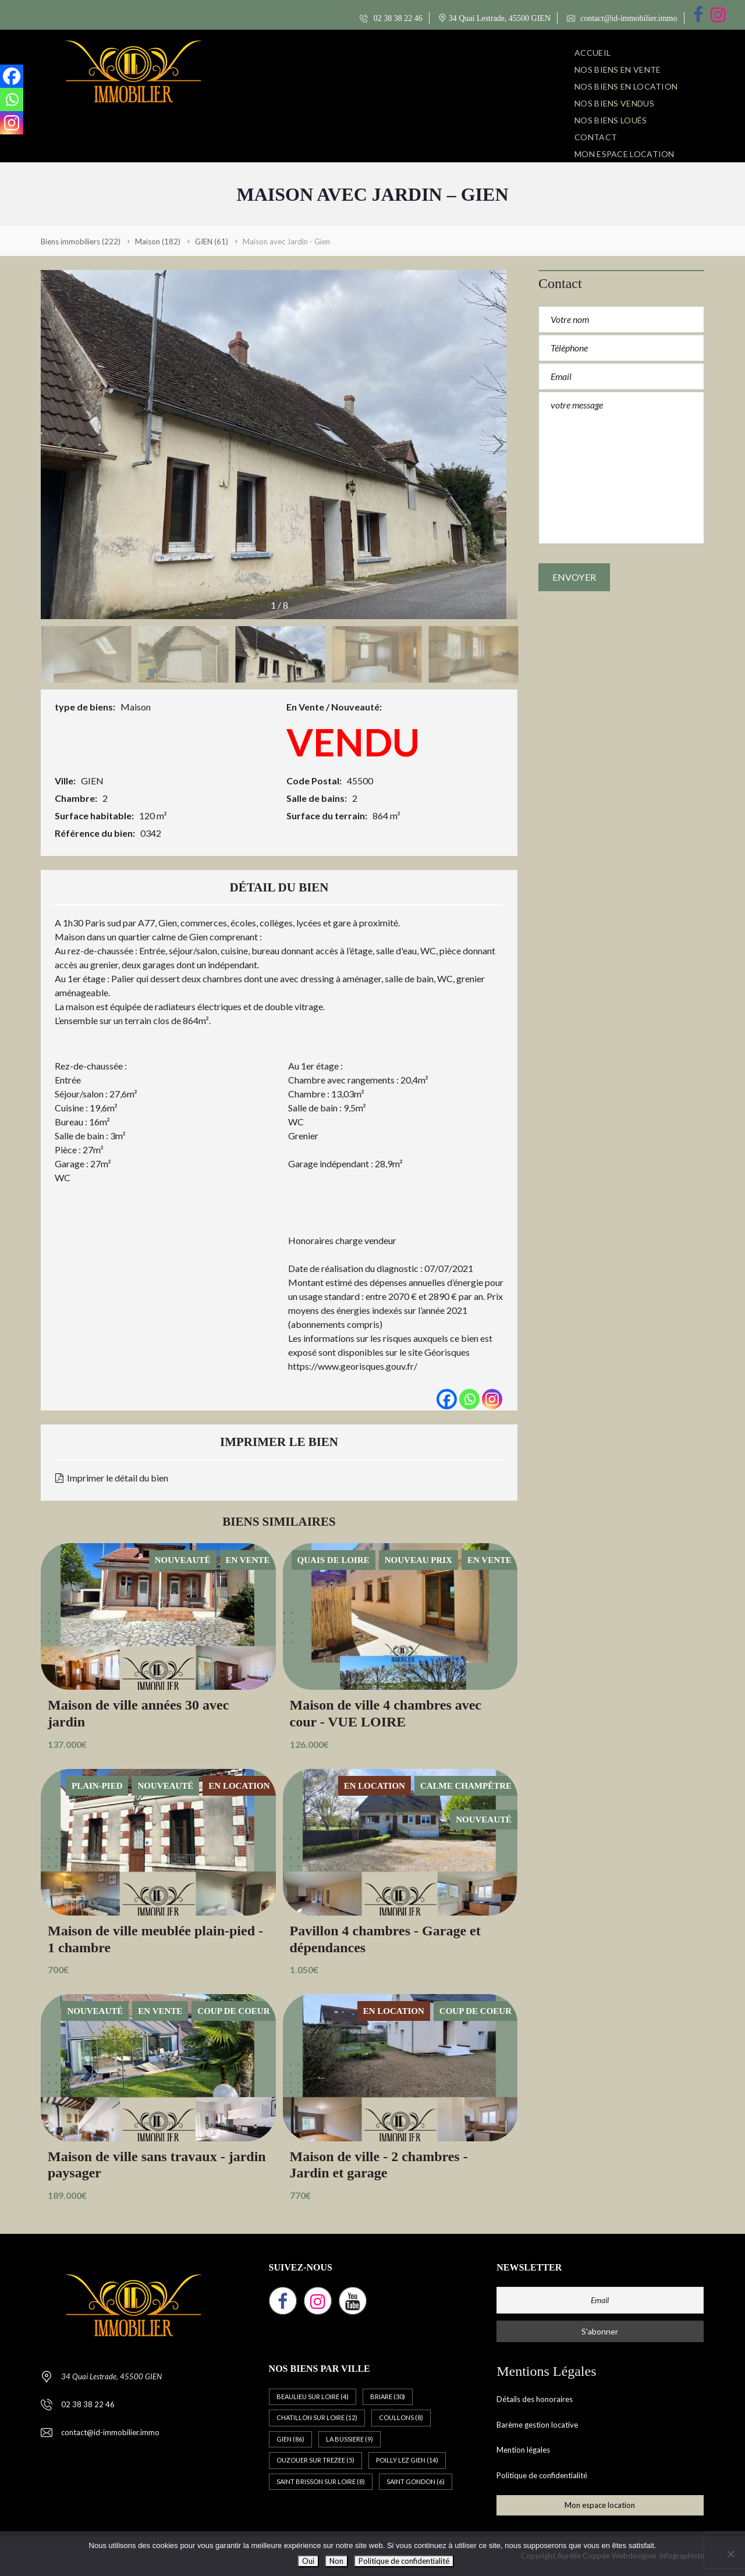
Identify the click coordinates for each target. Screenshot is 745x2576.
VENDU (353, 742)
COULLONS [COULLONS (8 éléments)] (401, 2417)
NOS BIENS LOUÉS (610, 120)
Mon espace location (624, 154)
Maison (135, 706)
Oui (308, 2561)
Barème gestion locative (537, 2424)
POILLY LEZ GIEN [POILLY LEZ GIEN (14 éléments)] (407, 2460)
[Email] (600, 2300)
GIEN (92, 780)
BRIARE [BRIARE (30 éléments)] (387, 2396)
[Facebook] (447, 1399)
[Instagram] (492, 1399)
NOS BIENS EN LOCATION (625, 86)
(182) (157, 241)
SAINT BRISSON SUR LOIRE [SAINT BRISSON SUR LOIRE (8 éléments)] (320, 2481)
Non (336, 2561)
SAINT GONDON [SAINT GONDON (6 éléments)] (415, 2481)
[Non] (730, 2554)
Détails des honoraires (534, 2399)
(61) (211, 241)
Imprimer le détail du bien (111, 1477)
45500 (360, 780)
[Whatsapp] (469, 1399)
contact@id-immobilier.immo (622, 18)
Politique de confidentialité (541, 2475)
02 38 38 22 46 (391, 18)
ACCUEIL (592, 53)
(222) (80, 241)
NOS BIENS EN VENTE (617, 69)
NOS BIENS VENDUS (614, 103)
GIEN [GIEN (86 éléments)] (290, 2439)
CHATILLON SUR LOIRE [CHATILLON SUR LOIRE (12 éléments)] (316, 2417)
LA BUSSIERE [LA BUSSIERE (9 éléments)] (349, 2439)
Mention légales (523, 2449)
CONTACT (595, 137)
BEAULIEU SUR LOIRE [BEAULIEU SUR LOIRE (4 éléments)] (312, 2396)
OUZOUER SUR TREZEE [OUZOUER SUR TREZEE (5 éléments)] (315, 2460)
